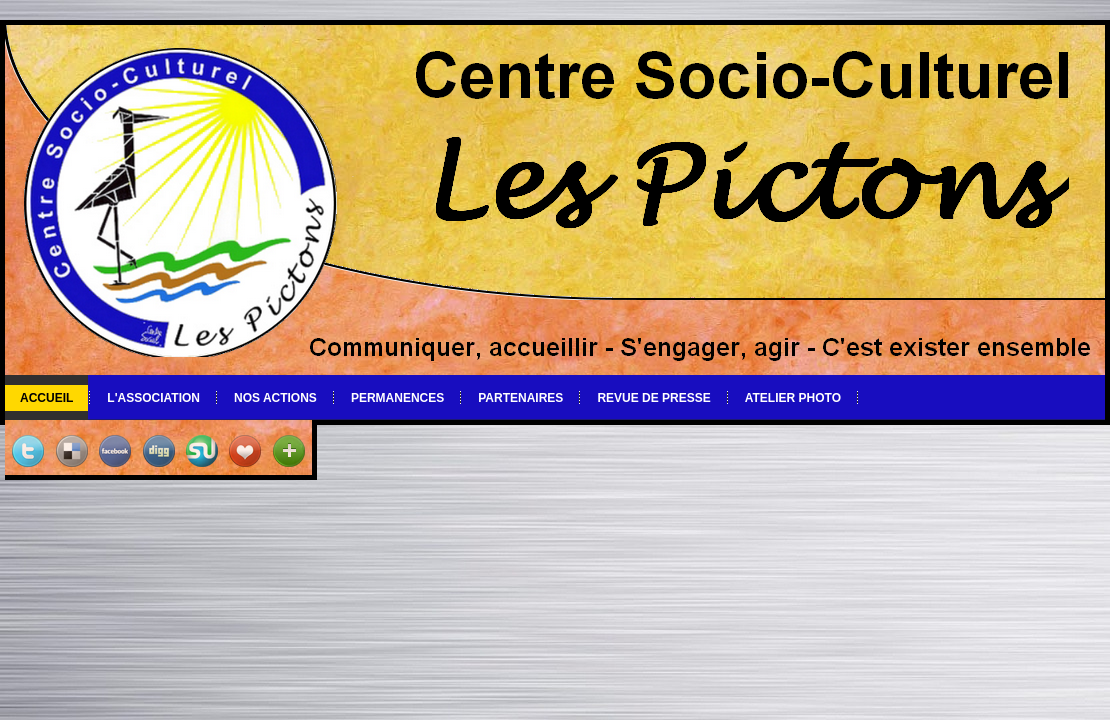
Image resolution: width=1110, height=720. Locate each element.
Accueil (46, 398)
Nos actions (275, 398)
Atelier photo (793, 398)
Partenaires (520, 398)
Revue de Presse (653, 398)
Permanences (397, 398)
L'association (153, 398)
